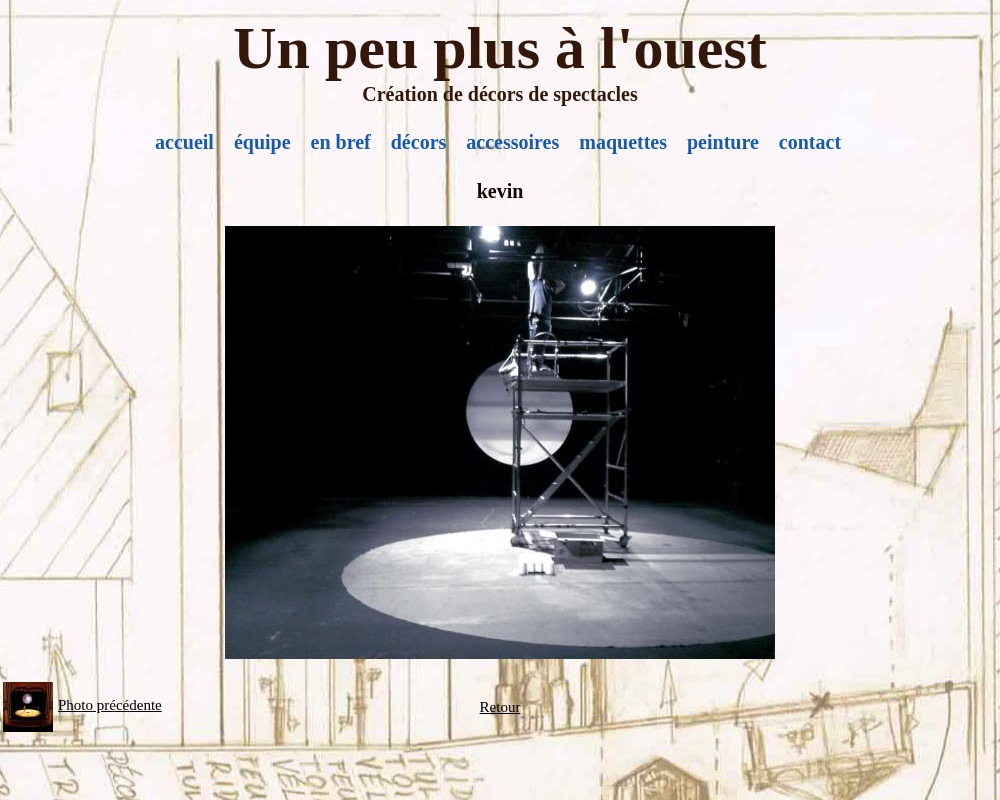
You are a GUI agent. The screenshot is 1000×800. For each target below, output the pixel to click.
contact (810, 142)
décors (419, 142)
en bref (341, 142)
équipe (262, 142)
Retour (500, 707)
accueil (184, 142)
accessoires (512, 142)
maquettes (623, 142)
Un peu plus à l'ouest (500, 48)
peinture (723, 142)
